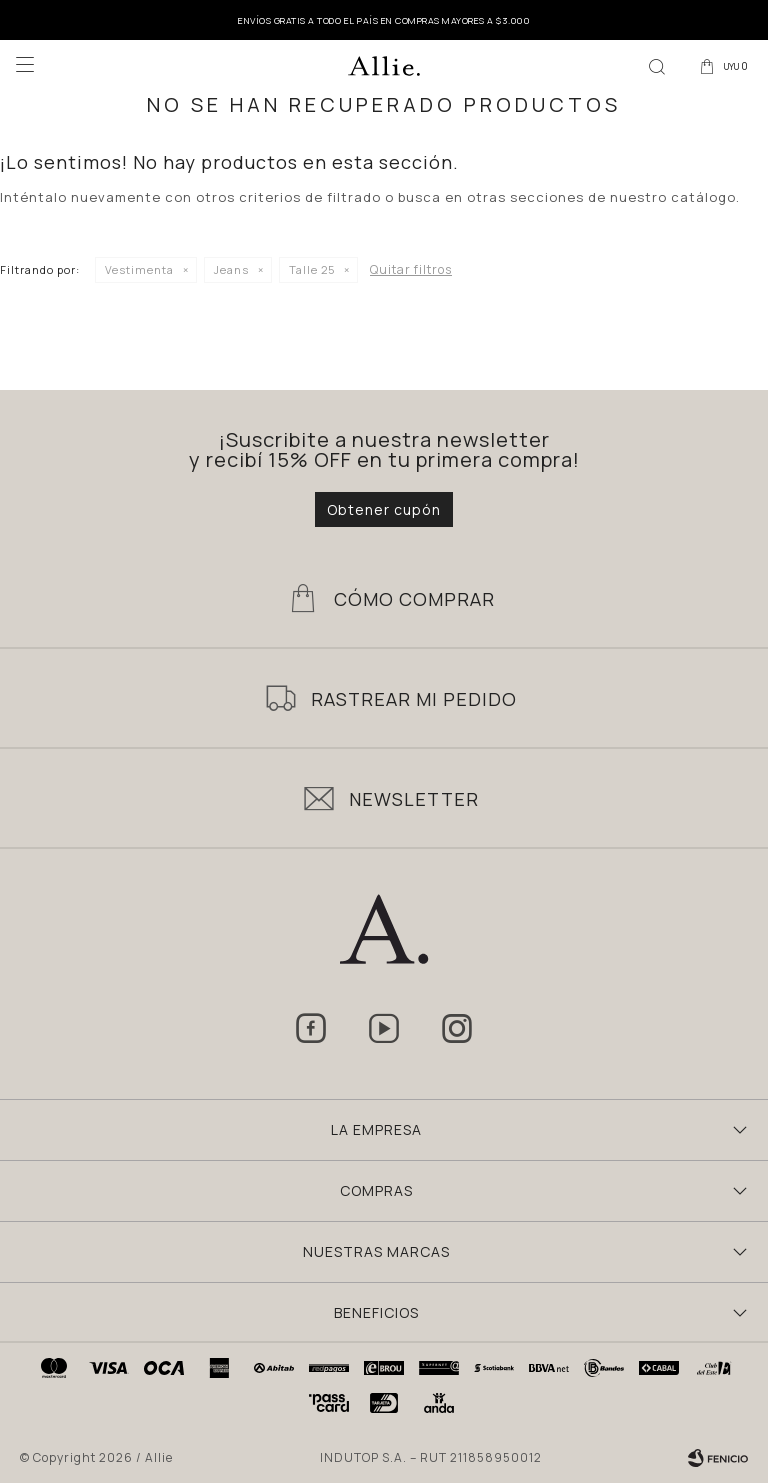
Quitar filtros (411, 269)
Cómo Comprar (414, 599)
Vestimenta (139, 269)
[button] (657, 65)
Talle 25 (312, 269)
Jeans (231, 269)
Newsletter (414, 799)
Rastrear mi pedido (414, 699)
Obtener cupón (384, 509)
